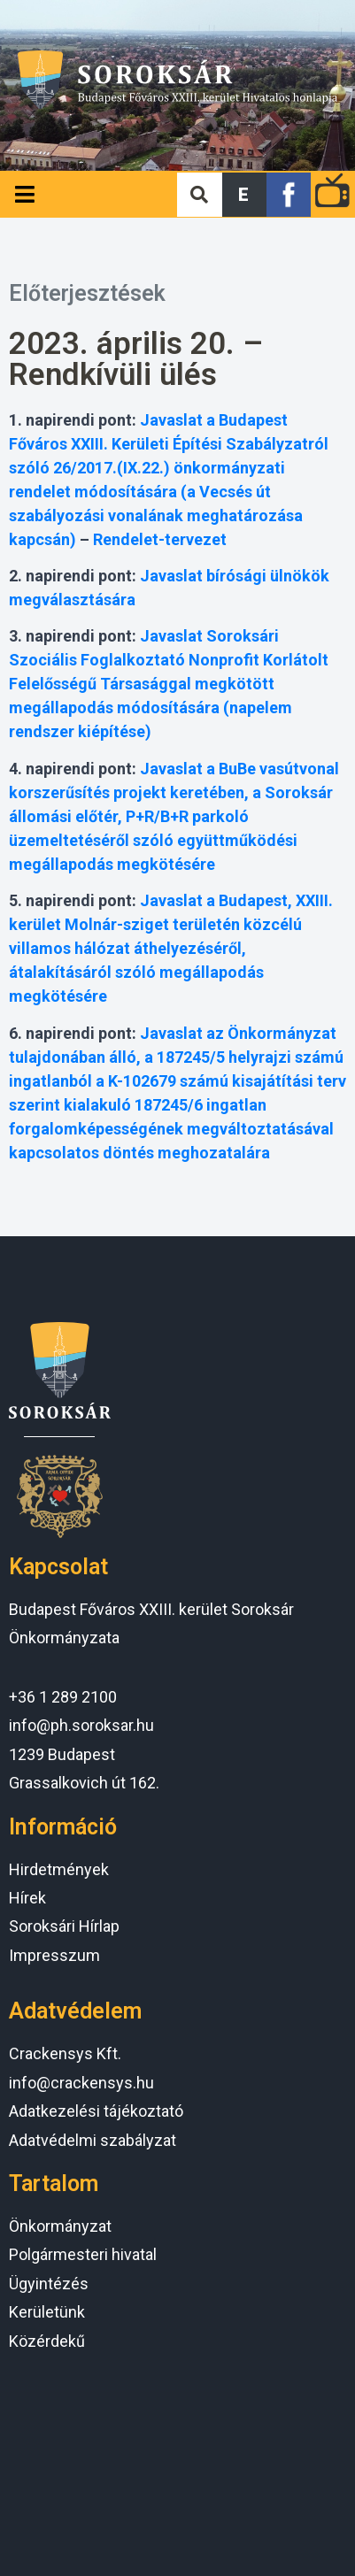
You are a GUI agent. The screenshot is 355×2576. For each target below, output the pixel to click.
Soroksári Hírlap (64, 1926)
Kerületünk (47, 2312)
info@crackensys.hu (81, 2082)
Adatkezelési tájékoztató (96, 2111)
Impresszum (54, 1955)
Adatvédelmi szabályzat (92, 2140)
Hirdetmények (59, 1869)
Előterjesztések (87, 293)
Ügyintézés (49, 2283)
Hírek (27, 1897)
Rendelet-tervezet (160, 539)
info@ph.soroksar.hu (81, 1725)
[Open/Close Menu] (24, 194)
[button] (244, 195)
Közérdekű (47, 2341)
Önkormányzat (60, 2226)
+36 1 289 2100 (63, 1697)
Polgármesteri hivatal (83, 2254)
